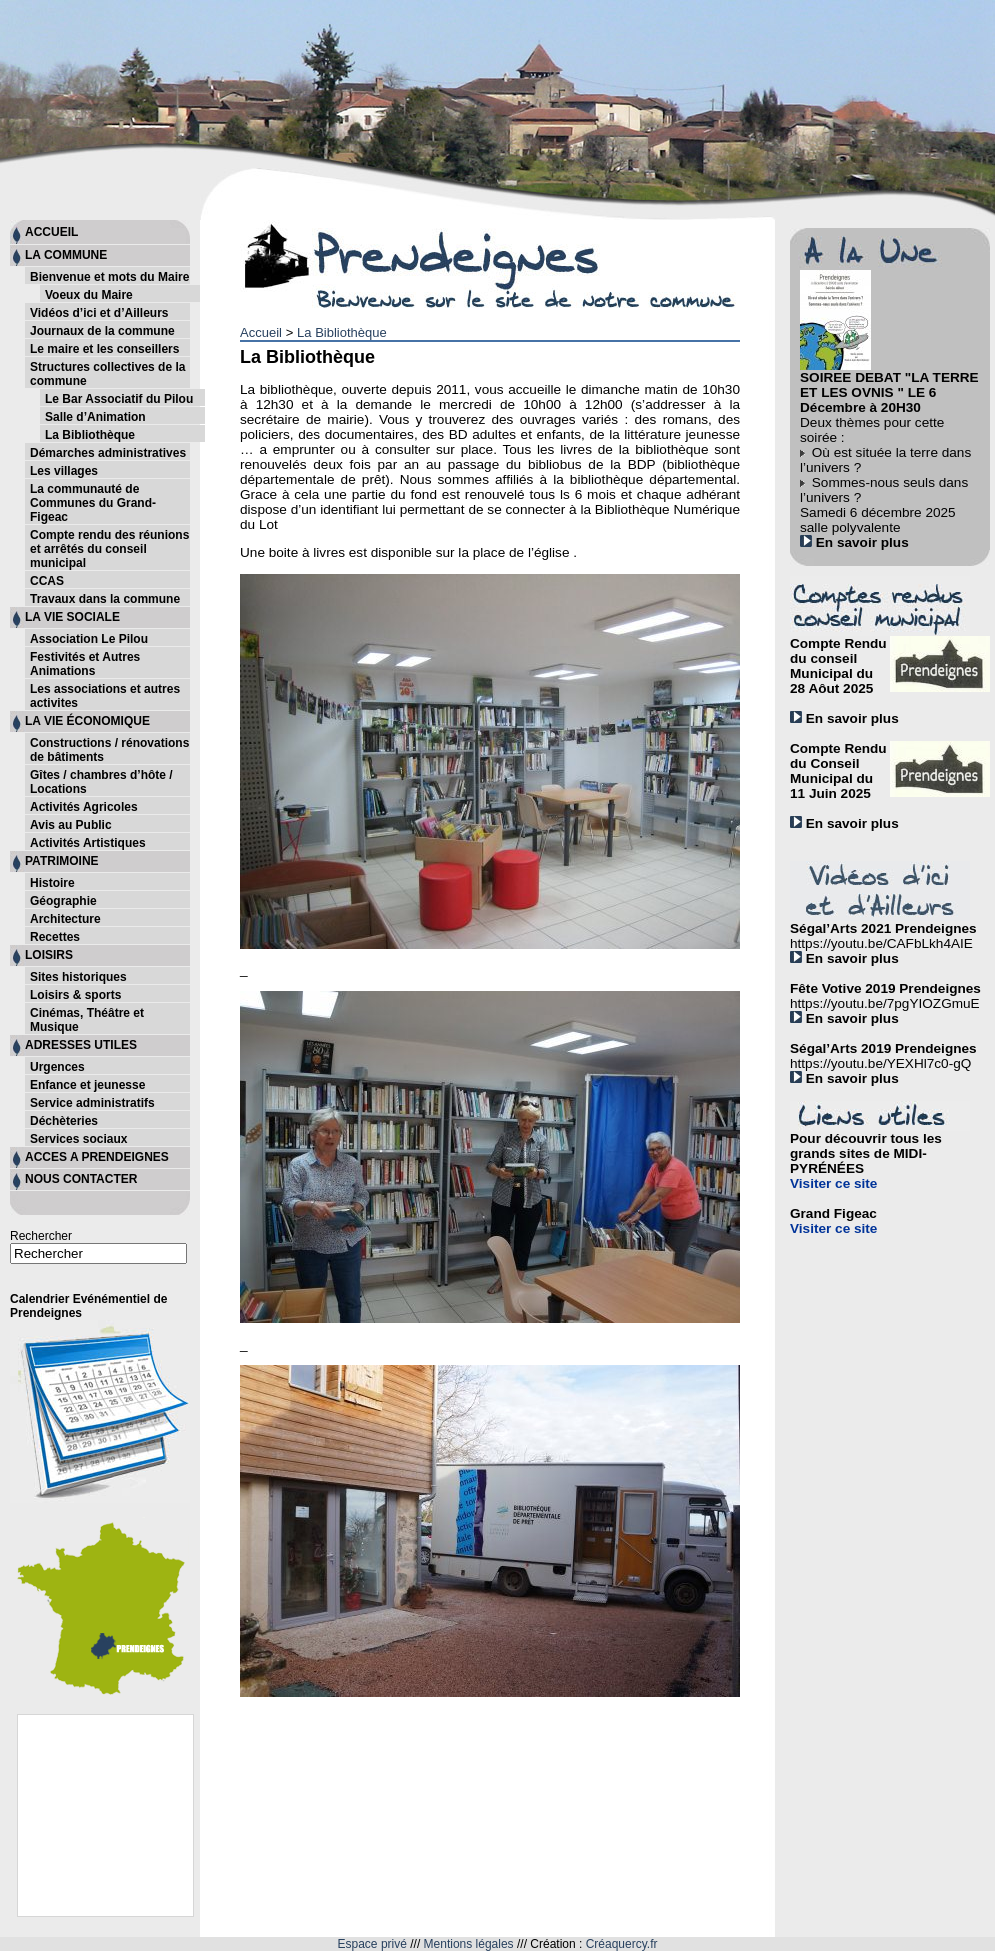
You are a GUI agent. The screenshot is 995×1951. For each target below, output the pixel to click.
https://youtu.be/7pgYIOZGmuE (885, 1003)
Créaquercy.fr (622, 1944)
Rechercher (41, 1236)
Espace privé (372, 1944)
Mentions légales (469, 1944)
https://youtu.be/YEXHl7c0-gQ (880, 1063)
